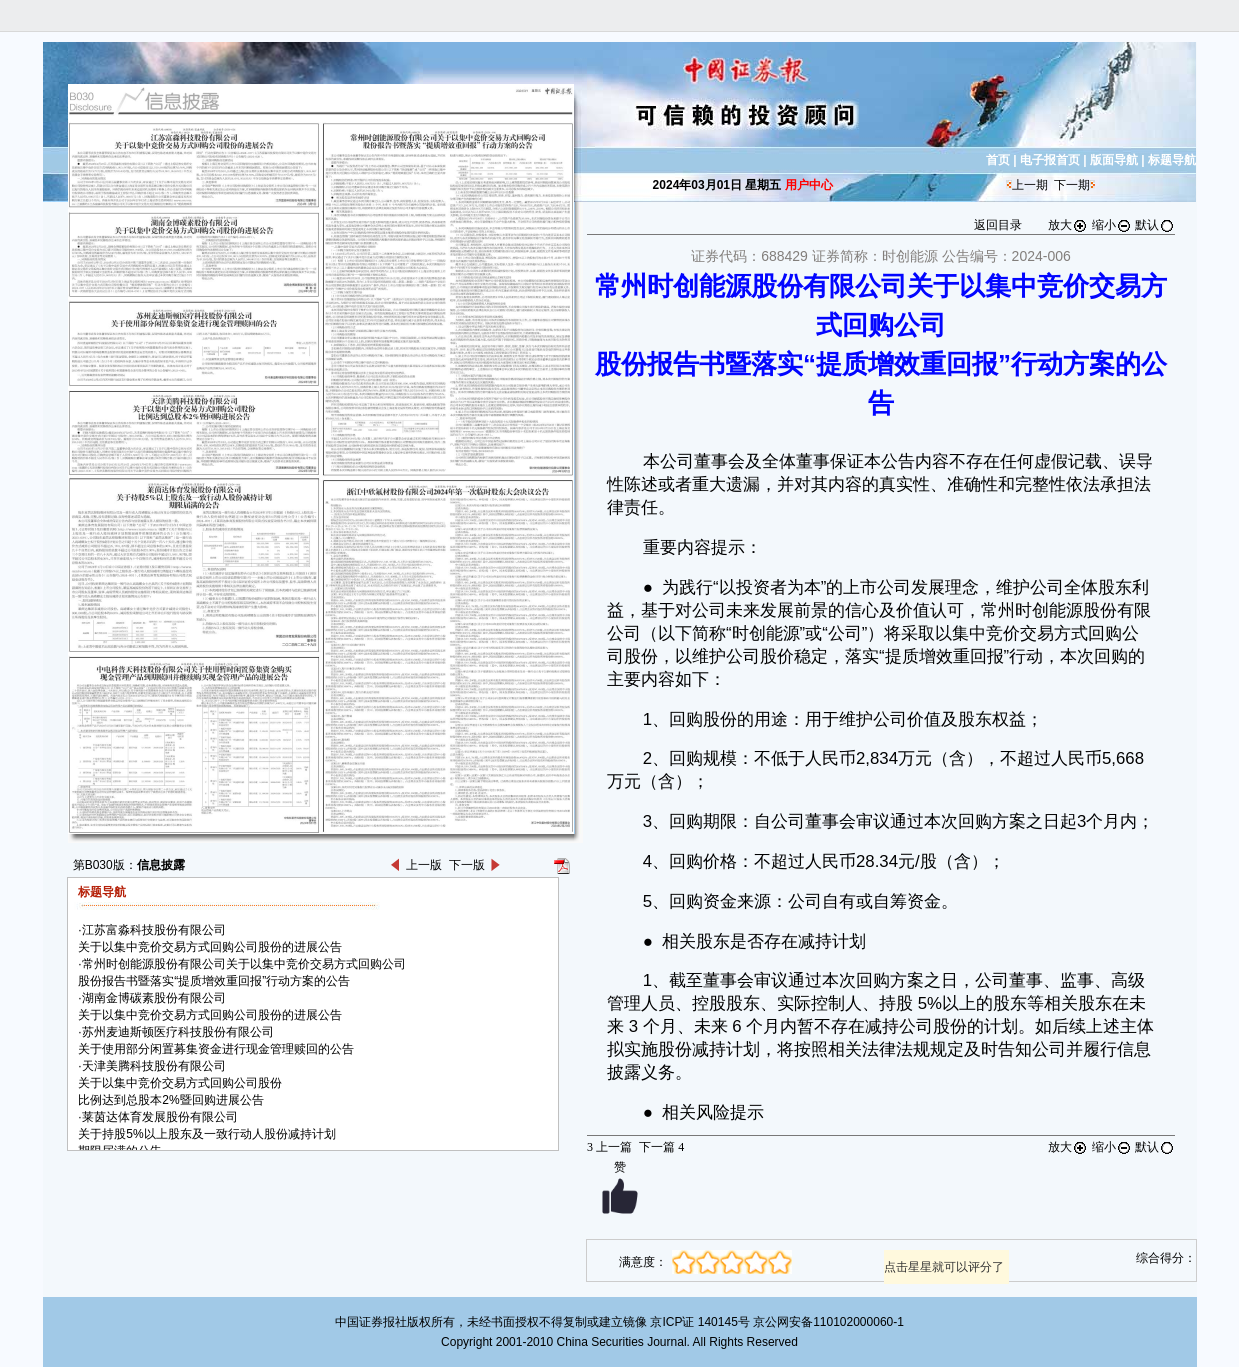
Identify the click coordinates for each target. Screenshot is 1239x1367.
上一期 (1030, 185)
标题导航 (1172, 160)
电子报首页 (1050, 160)
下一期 (1072, 185)
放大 (1068, 225)
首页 (998, 160)
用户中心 (809, 185)
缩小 (1112, 225)
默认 (1155, 225)
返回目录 (998, 225)
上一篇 (609, 1147)
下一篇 (661, 1147)
